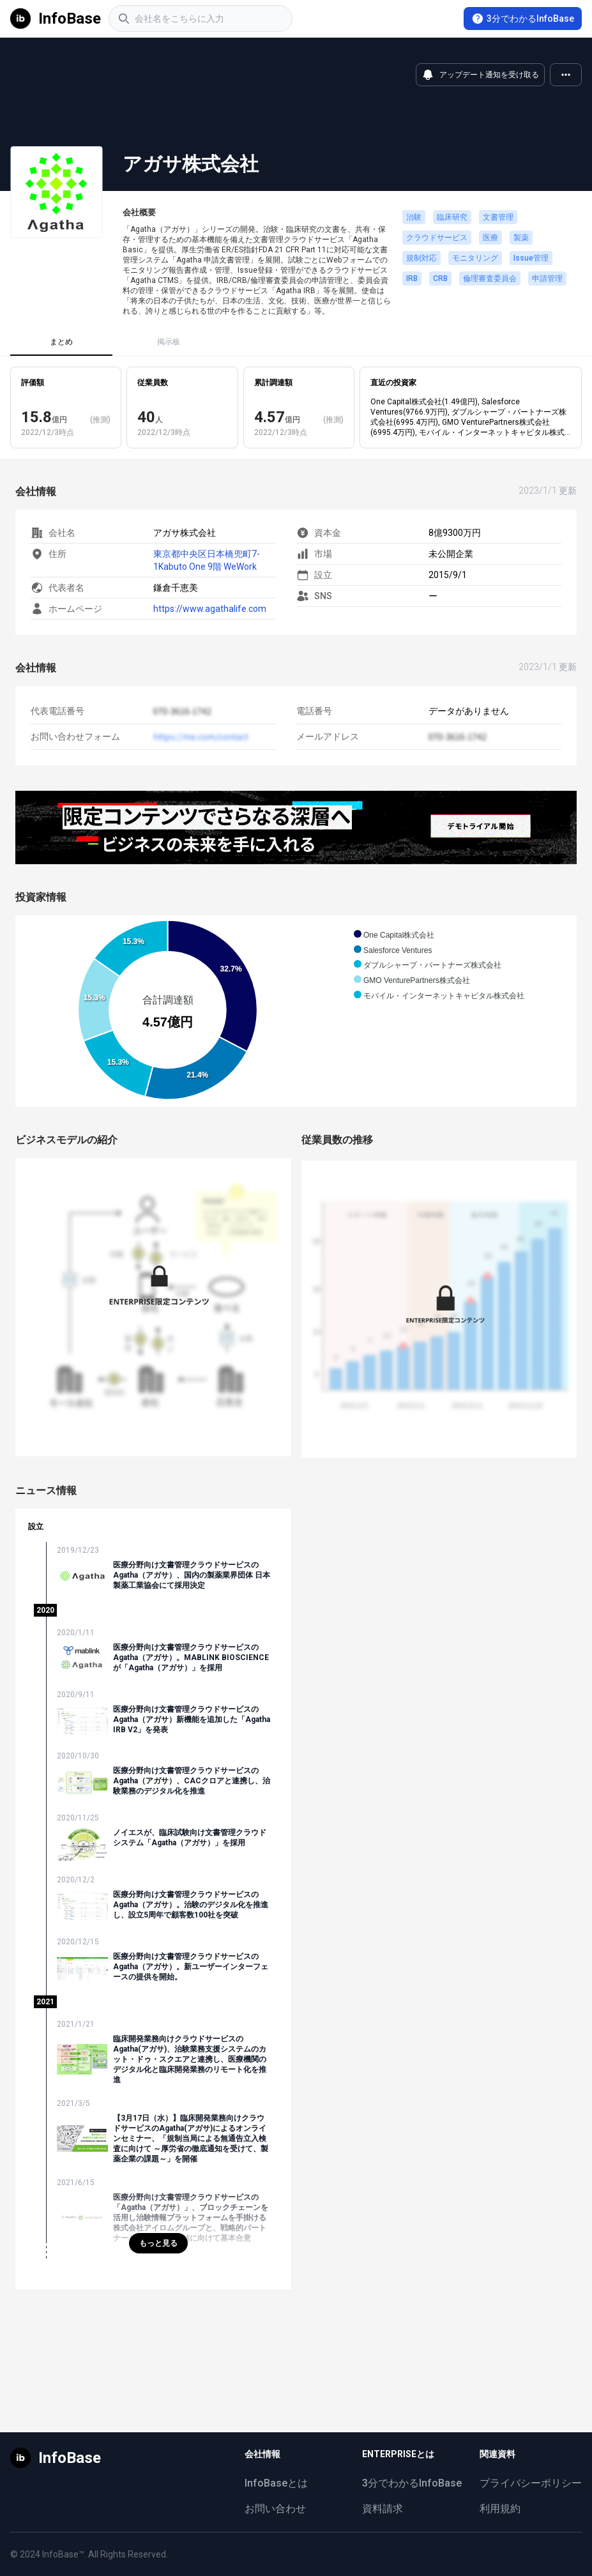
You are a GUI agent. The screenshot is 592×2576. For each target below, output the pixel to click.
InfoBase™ (63, 2554)
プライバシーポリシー (531, 2483)
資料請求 (382, 2509)
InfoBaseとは (276, 2483)
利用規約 (500, 2509)
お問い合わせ (275, 2509)
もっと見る (158, 2243)
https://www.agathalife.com (209, 609)
